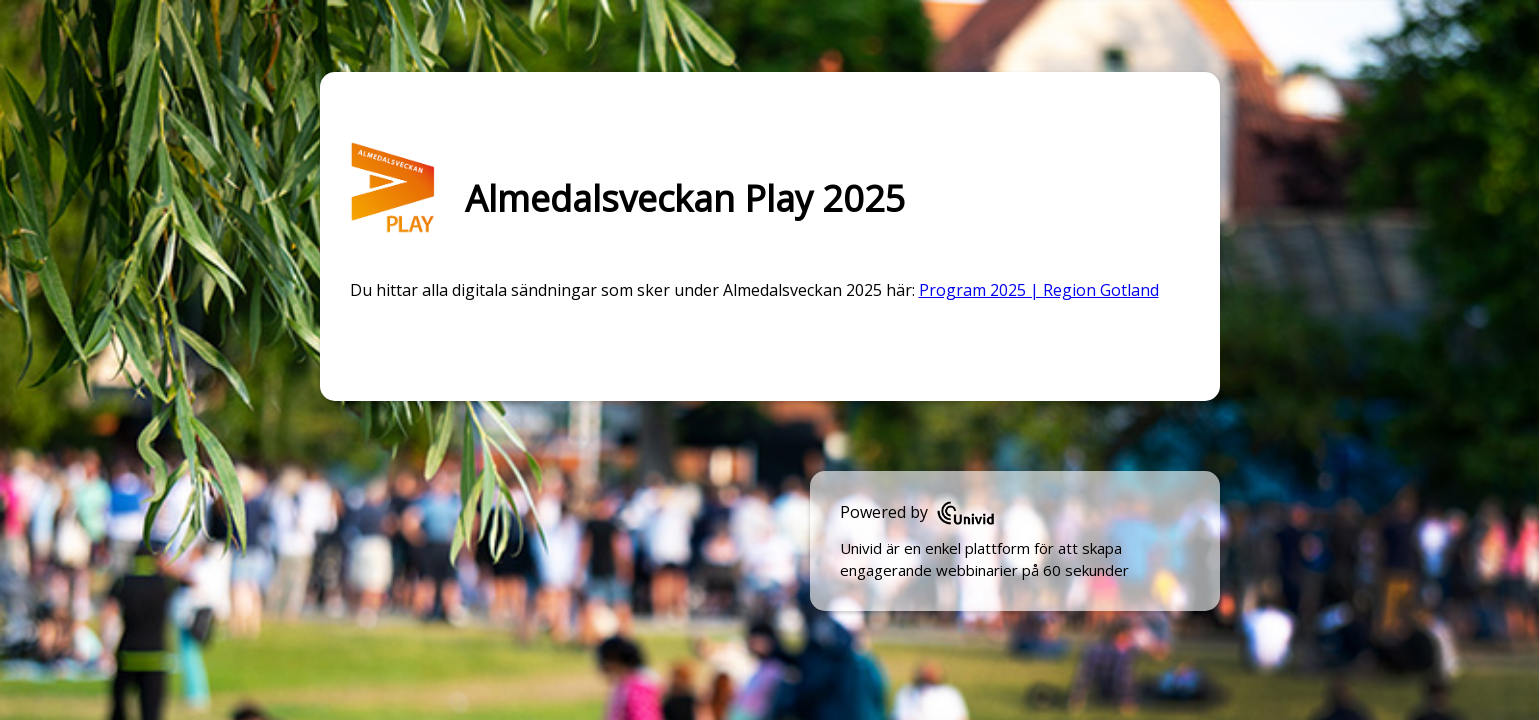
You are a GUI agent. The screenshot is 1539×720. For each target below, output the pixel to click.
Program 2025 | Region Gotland (1039, 290)
